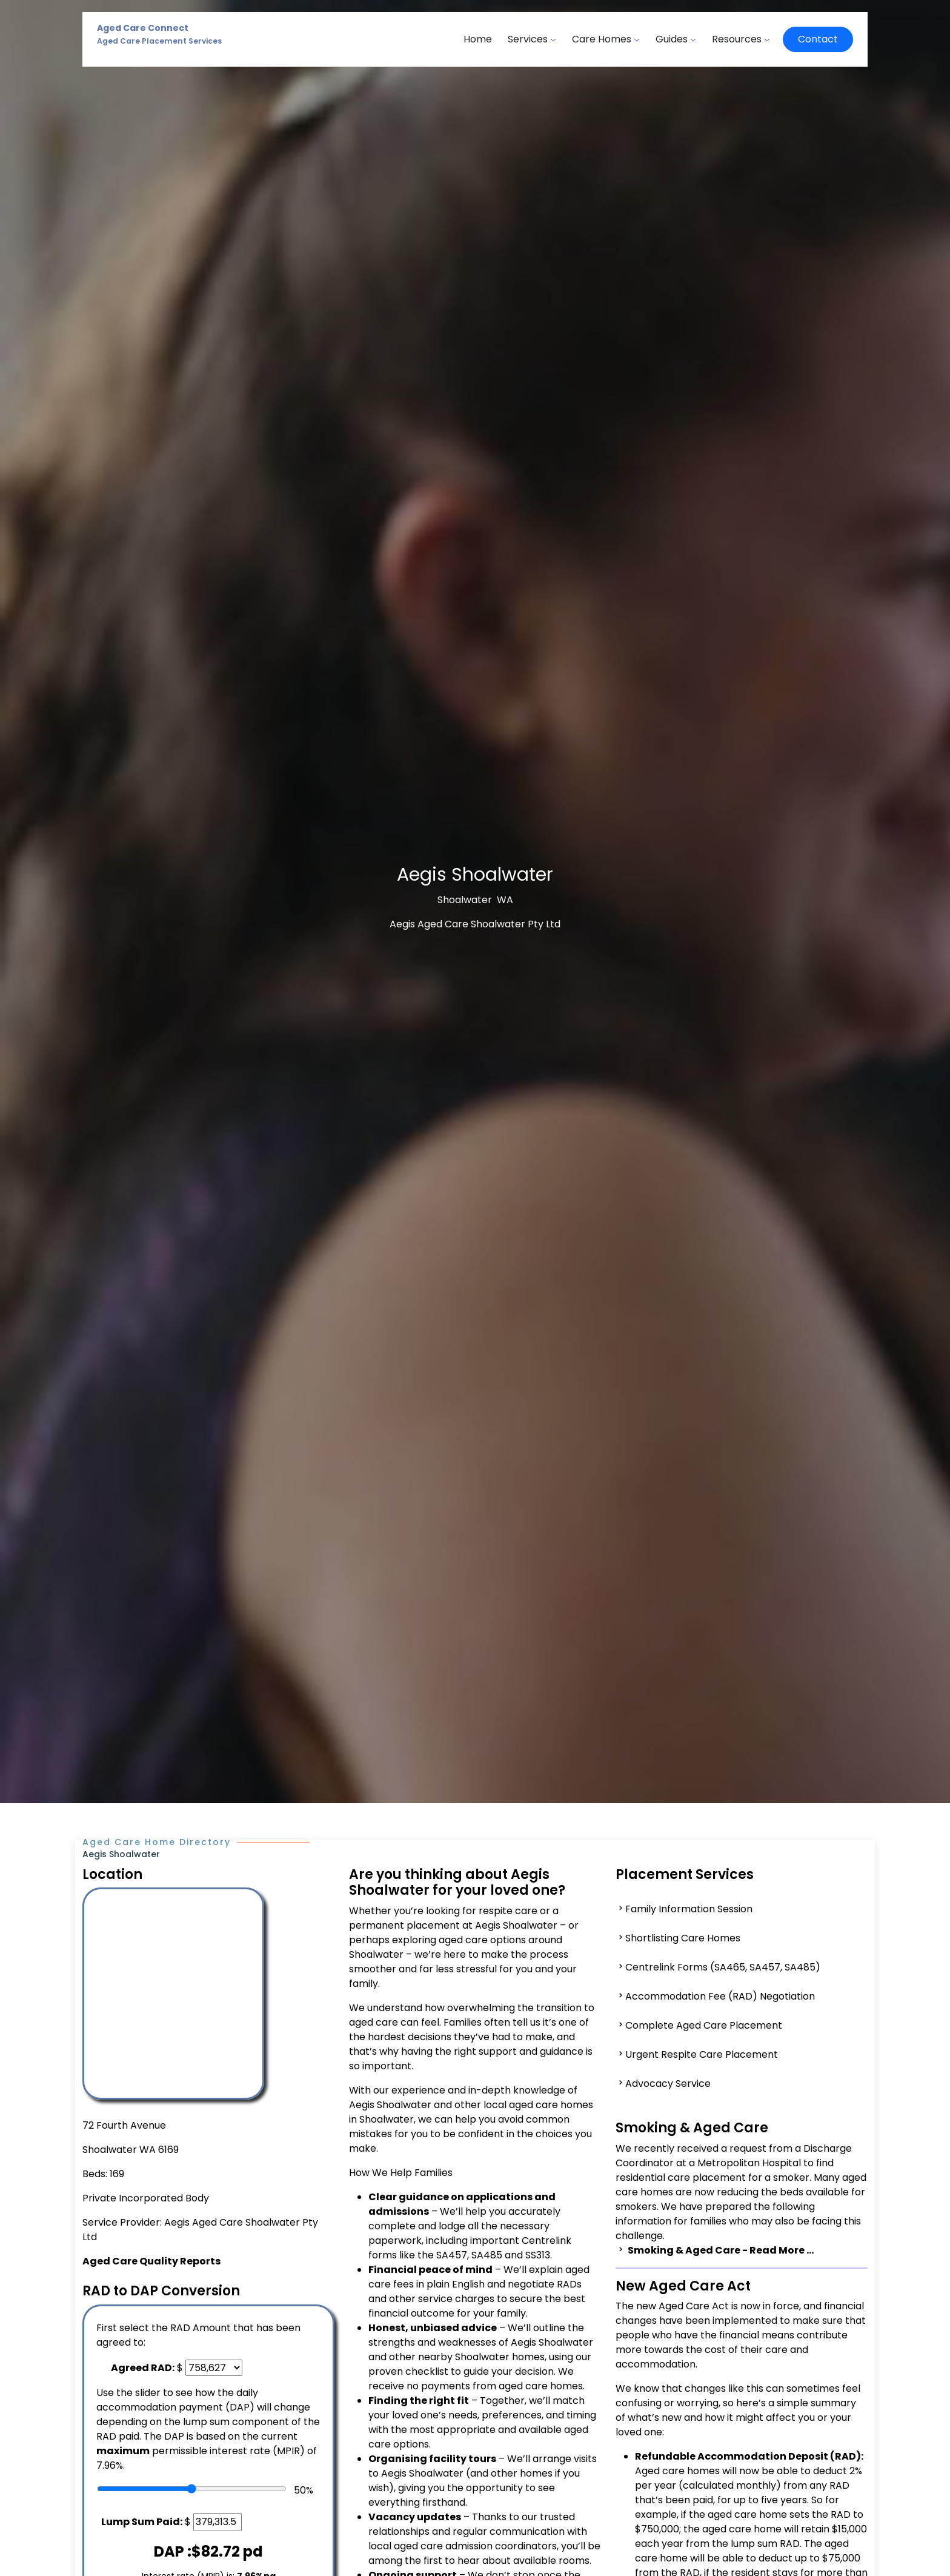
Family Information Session (688, 1909)
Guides (676, 39)
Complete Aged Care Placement (703, 2025)
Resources (741, 39)
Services (532, 39)
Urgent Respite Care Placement (701, 2054)
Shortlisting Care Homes (682, 1938)
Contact (818, 39)
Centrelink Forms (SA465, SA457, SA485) (722, 1967)
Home (477, 39)
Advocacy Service (668, 2083)
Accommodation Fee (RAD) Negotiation (720, 1996)
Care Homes (606, 39)
